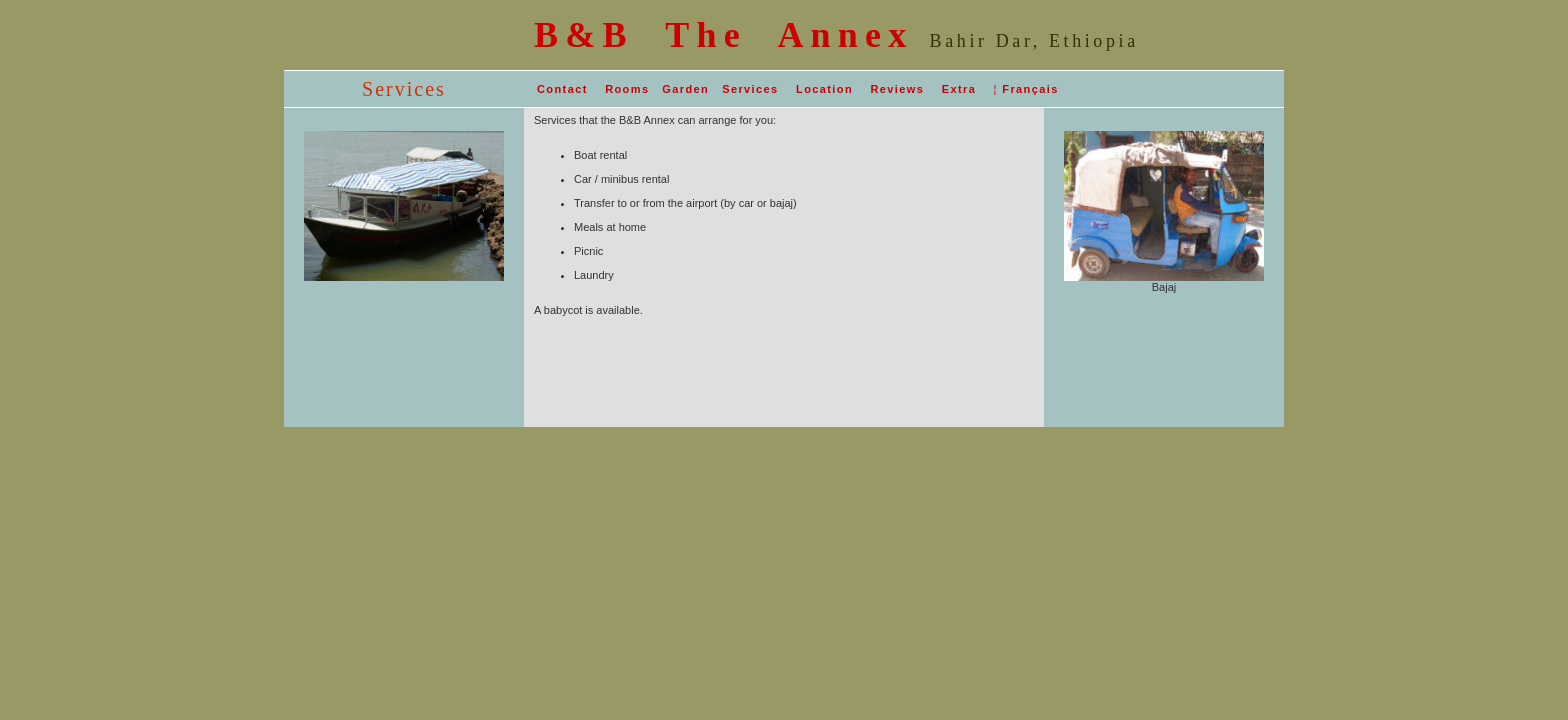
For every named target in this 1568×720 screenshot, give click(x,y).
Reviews (897, 89)
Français (1030, 89)
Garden (685, 89)
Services (750, 89)
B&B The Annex (723, 35)
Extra (959, 89)
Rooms (627, 89)
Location (824, 89)
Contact (562, 89)
